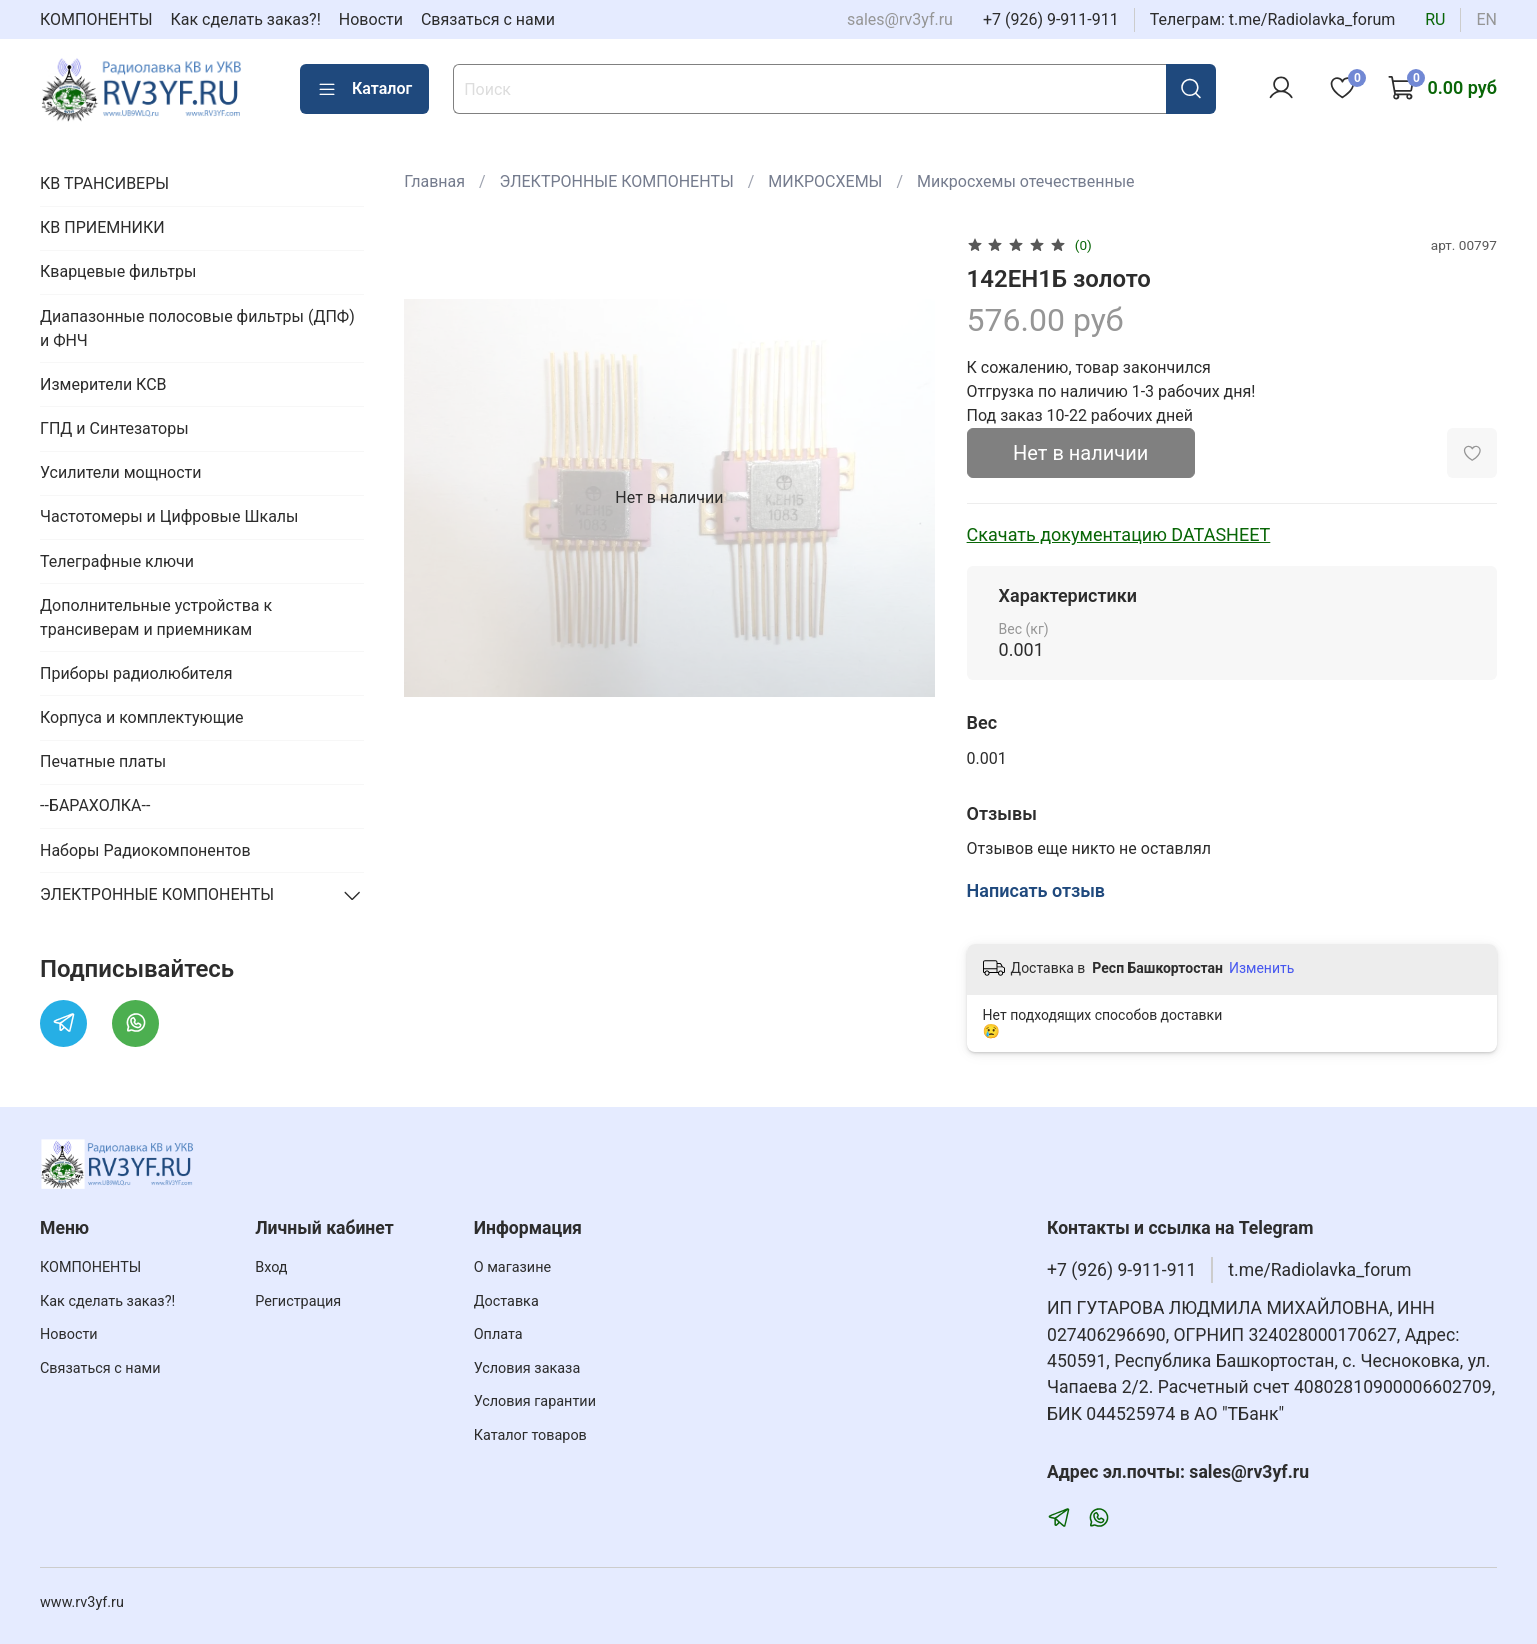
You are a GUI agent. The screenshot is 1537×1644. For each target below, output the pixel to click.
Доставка (506, 1301)
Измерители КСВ (103, 384)
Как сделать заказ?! (246, 19)
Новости (371, 19)
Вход (271, 1267)
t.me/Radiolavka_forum (1319, 1270)
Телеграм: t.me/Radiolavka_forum (1273, 19)
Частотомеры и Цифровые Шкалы (169, 516)
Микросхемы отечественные (1026, 181)
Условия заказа (527, 1368)
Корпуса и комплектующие (142, 717)
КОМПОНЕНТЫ (96, 19)
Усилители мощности (121, 472)
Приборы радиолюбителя (136, 673)
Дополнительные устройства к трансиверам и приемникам (156, 617)
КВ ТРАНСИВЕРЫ (104, 183)
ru (1435, 19)
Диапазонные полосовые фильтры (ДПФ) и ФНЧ (197, 328)
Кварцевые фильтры (118, 271)
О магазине (512, 1267)
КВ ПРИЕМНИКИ (102, 227)
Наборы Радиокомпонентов (145, 850)
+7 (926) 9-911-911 (1051, 19)
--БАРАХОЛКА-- (95, 805)
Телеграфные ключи (117, 561)
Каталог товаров (530, 1435)
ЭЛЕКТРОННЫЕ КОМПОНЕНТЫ (617, 181)
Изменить (1261, 968)
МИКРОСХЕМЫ (825, 181)
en (1486, 19)
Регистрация (298, 1301)
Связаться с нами (488, 19)
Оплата (498, 1334)
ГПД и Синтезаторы (114, 428)
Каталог (364, 89)
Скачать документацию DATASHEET (1119, 534)
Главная (434, 181)
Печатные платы (103, 761)
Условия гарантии (535, 1401)
